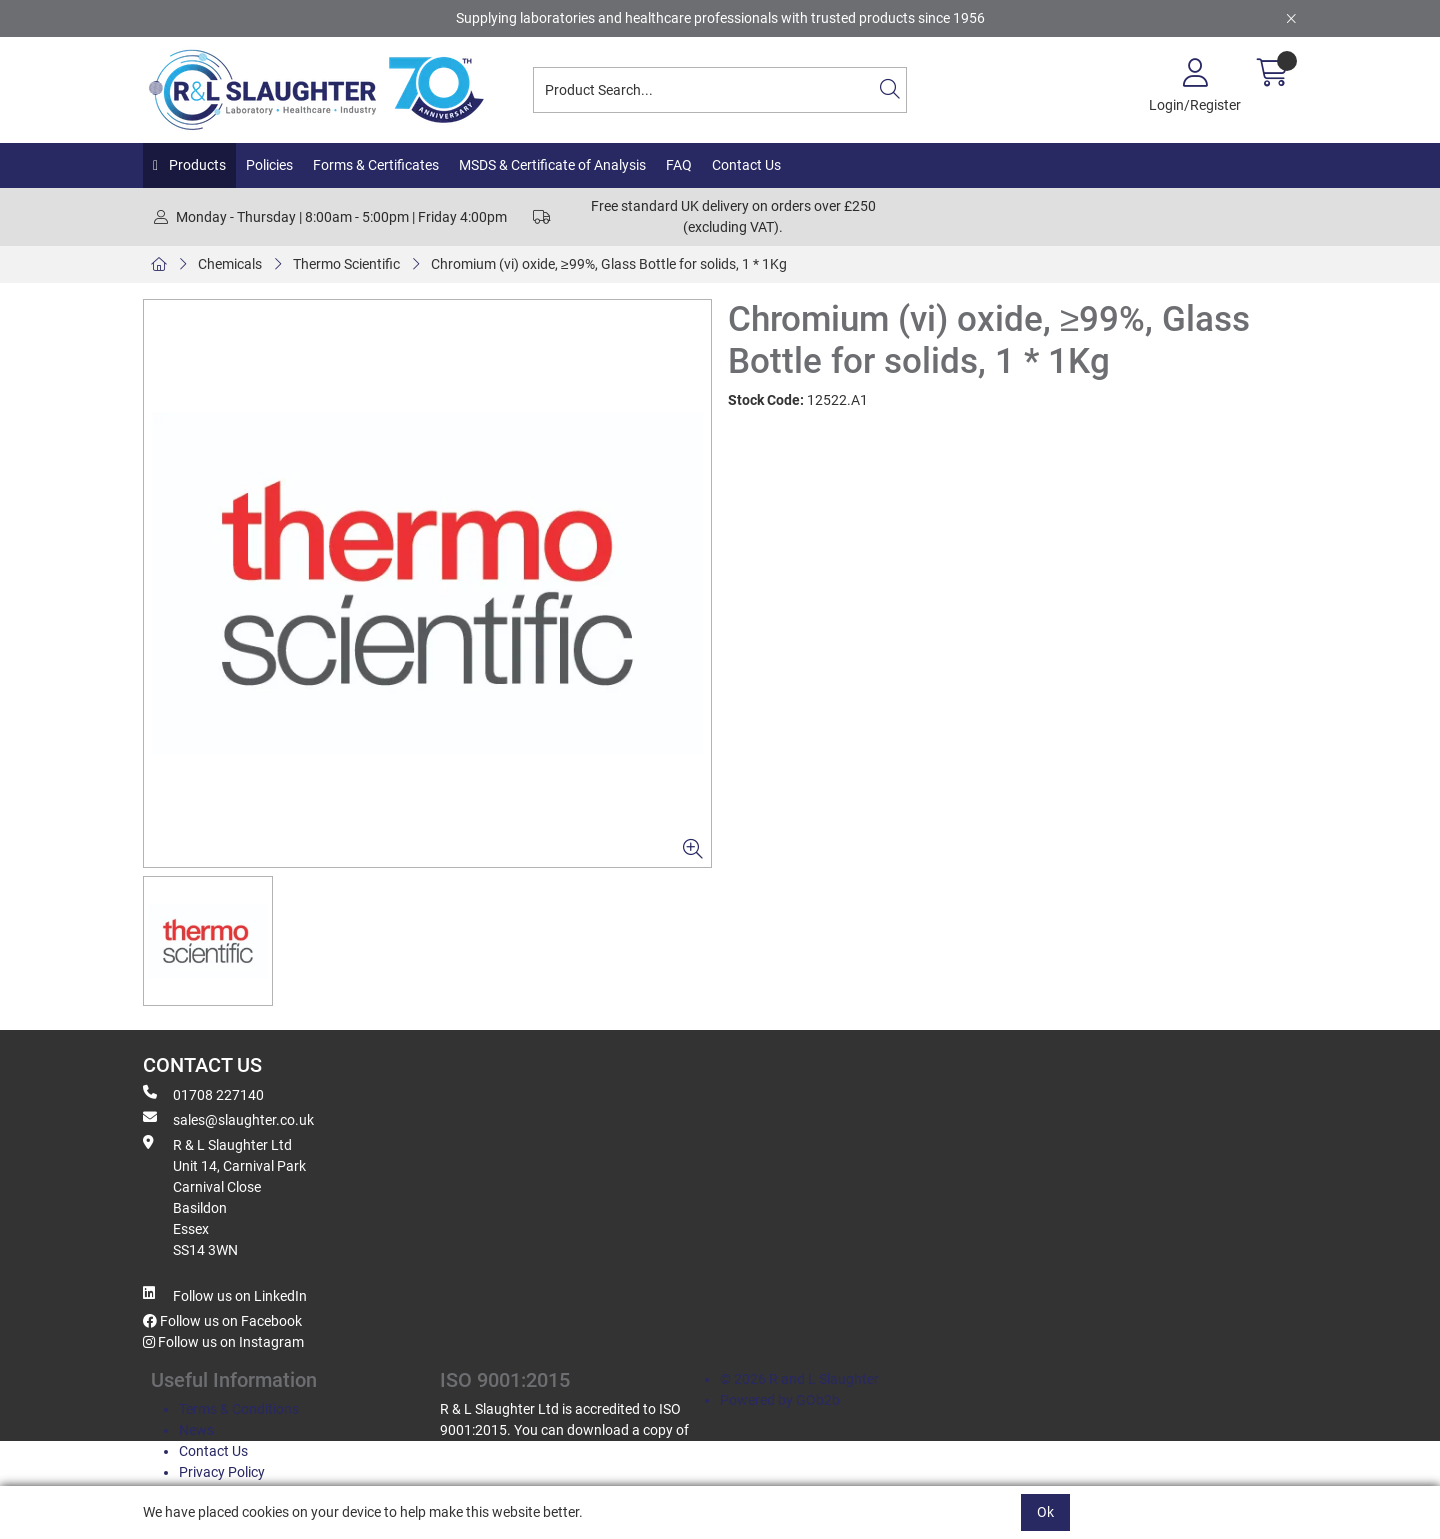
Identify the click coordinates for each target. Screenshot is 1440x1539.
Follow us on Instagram (223, 1342)
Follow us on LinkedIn (225, 1295)
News (196, 1430)
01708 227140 (203, 1094)
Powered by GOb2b (780, 1400)
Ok (1045, 1512)
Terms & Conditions (239, 1409)
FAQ (679, 165)
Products (196, 165)
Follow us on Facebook (222, 1321)
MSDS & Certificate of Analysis (552, 165)
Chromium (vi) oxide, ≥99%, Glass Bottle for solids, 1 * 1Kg (609, 264)
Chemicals (230, 264)
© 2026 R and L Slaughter (799, 1379)
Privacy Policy (222, 1472)
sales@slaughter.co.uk (228, 1119)
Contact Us (746, 165)
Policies (269, 165)
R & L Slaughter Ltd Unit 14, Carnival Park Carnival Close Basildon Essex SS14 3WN (224, 1196)
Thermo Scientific (346, 264)
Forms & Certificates (376, 165)
